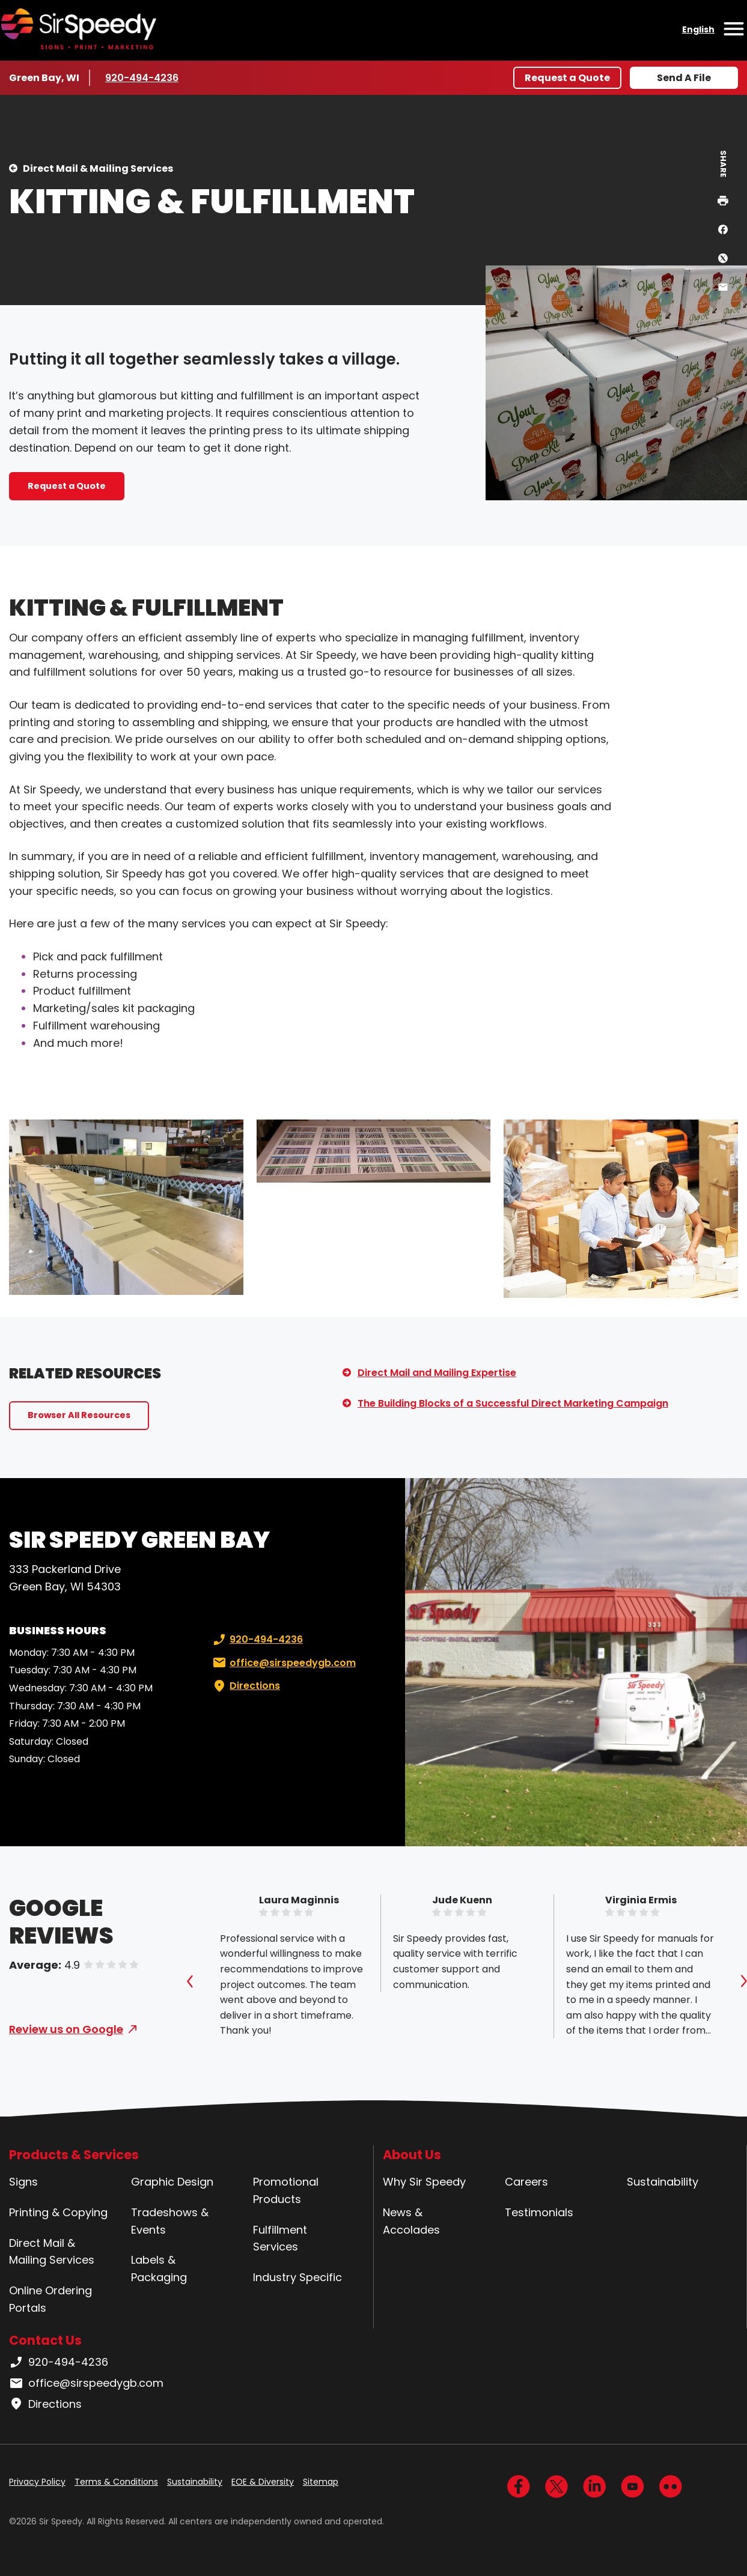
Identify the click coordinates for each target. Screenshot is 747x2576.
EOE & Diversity (262, 2482)
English (698, 29)
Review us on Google (66, 2029)
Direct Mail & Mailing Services (98, 168)
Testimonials (539, 2212)
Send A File (684, 78)
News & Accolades (411, 2221)
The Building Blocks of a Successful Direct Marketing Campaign (513, 1403)
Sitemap (320, 2482)
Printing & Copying (58, 2212)
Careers (526, 2181)
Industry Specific (297, 2277)
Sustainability (662, 2181)
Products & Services (74, 2154)
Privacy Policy (37, 2482)
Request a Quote (567, 78)
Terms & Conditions (116, 2482)
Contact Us (45, 2340)
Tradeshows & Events (170, 2221)
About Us (412, 2154)
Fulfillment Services (280, 2238)
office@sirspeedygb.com (283, 1663)
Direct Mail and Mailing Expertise (437, 1373)
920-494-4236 (141, 77)
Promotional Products (286, 2190)
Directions (245, 1686)
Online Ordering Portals (50, 2299)
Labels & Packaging (159, 2268)
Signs (23, 2181)
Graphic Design (172, 2181)
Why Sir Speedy (424, 2181)
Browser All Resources (79, 1415)
